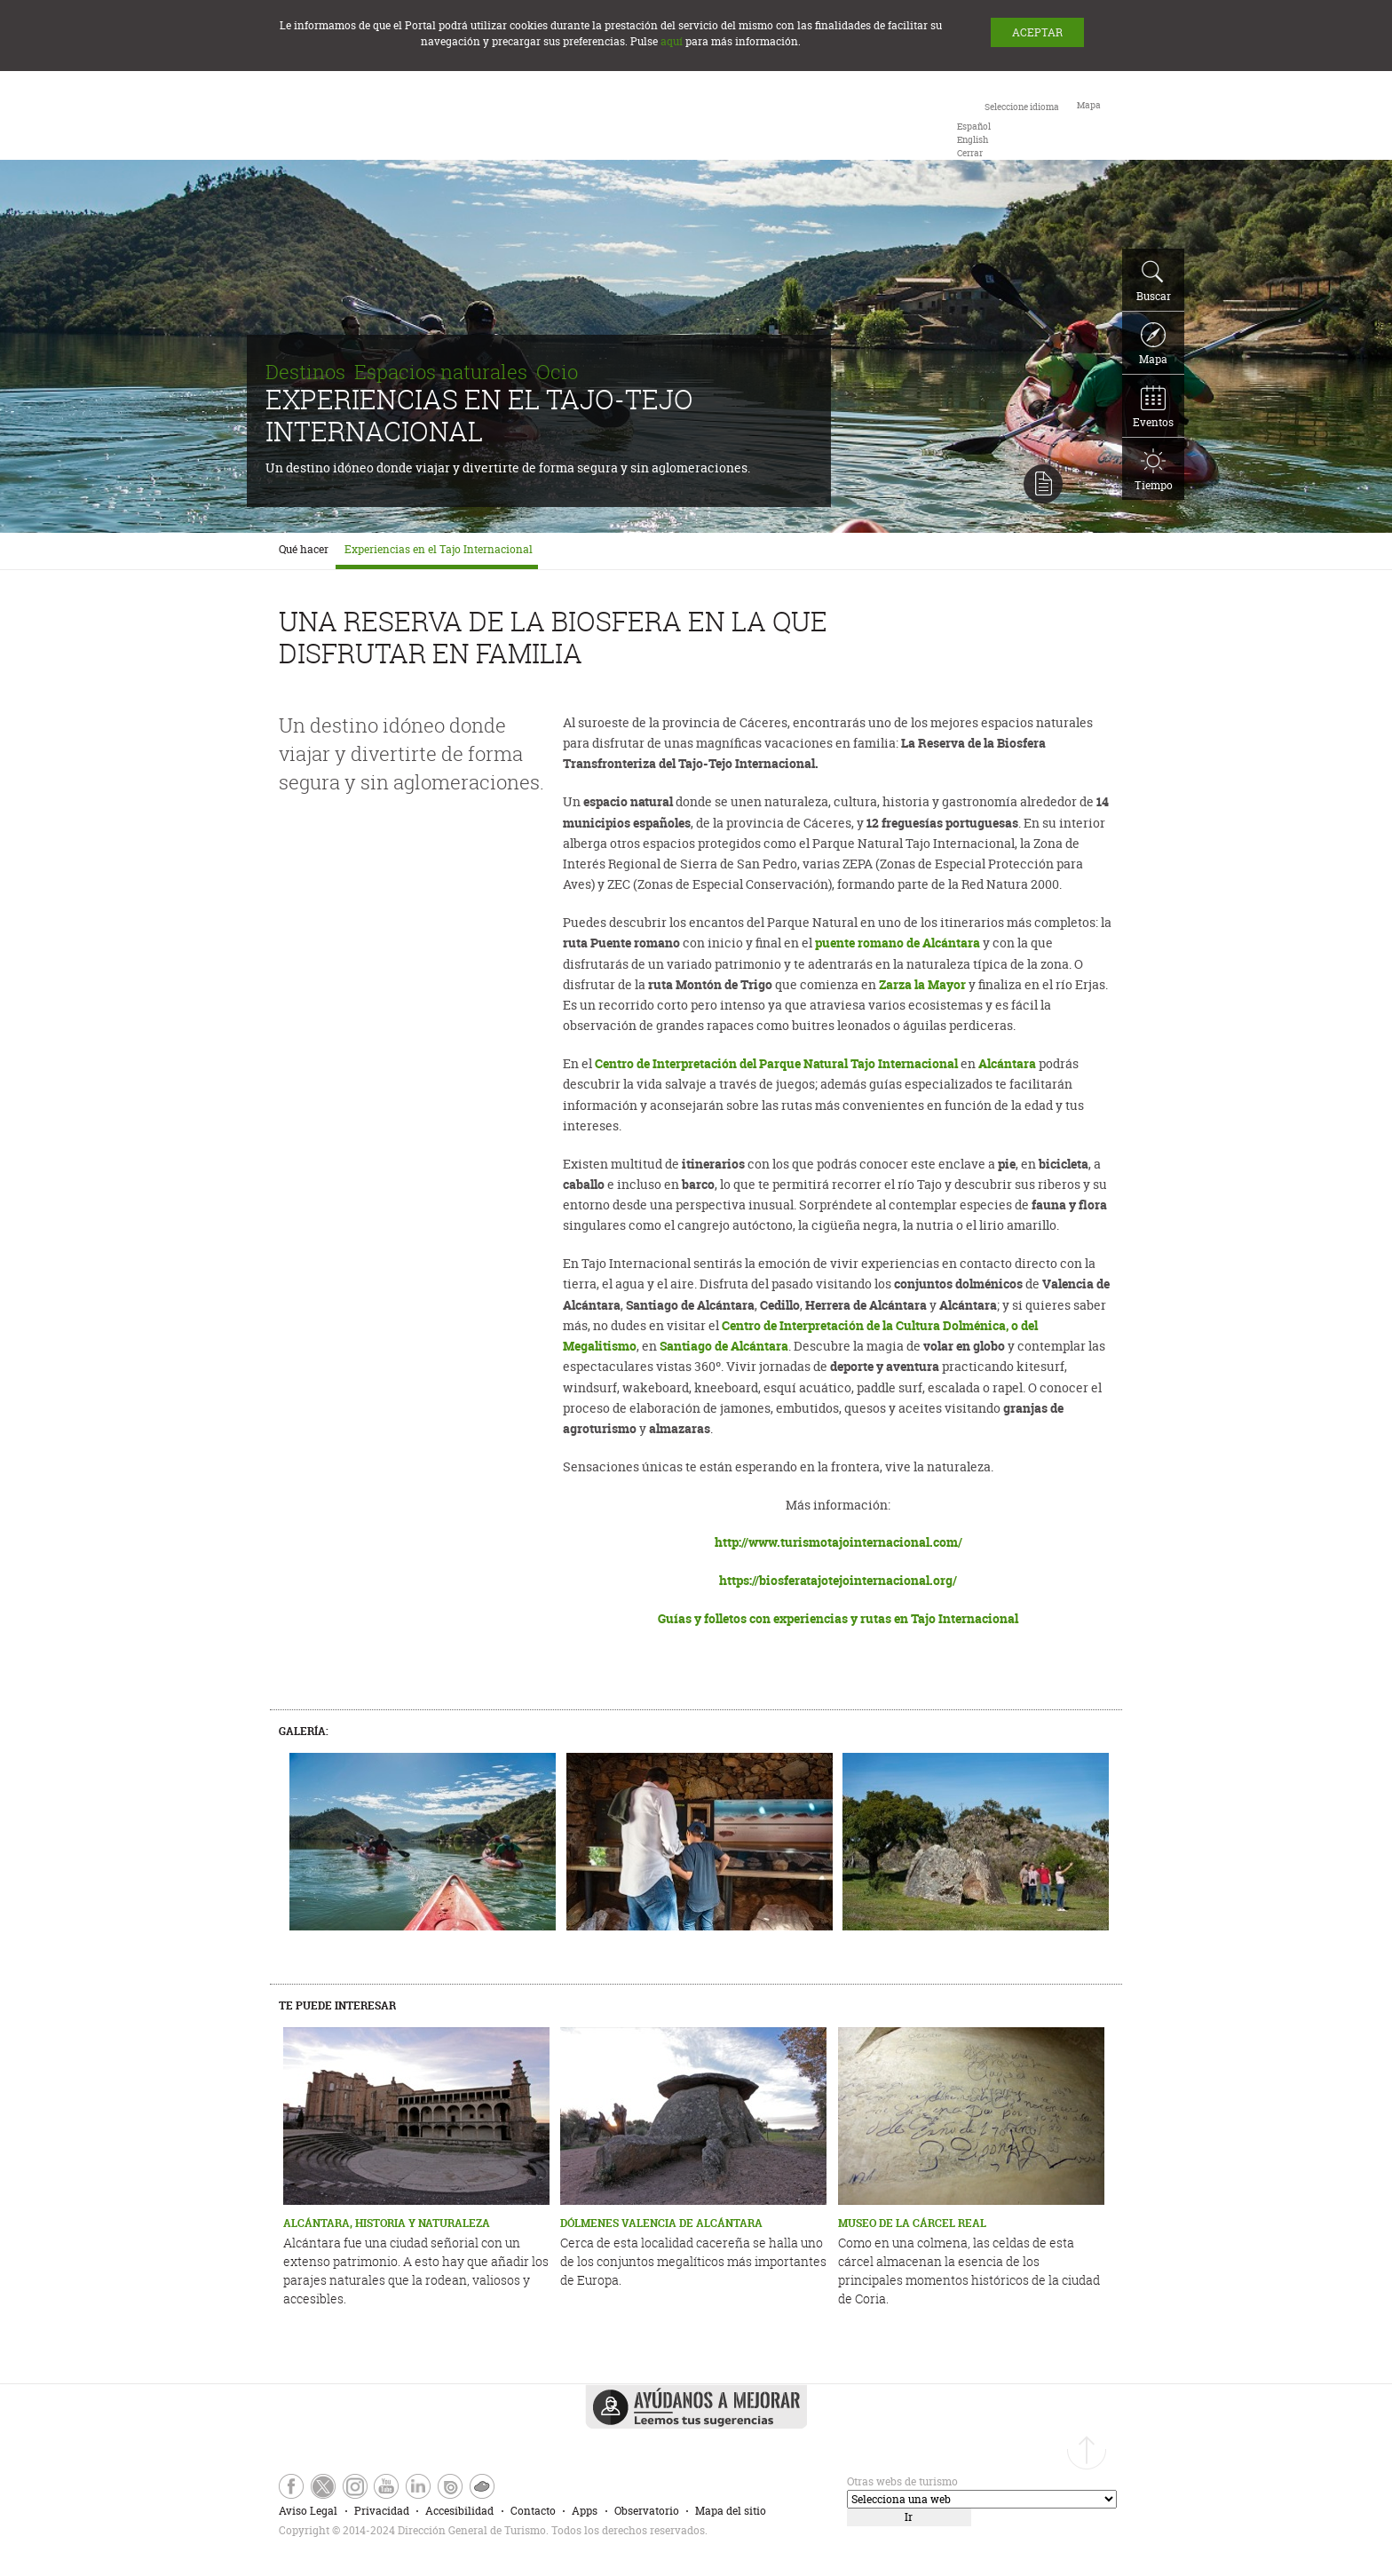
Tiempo (1154, 470)
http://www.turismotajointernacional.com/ (838, 1542)
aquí (671, 41)
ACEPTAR (1037, 32)
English (972, 140)
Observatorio (646, 2510)
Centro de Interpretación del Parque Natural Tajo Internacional (776, 1063)
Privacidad (381, 2510)
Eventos (1153, 407)
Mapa (1153, 344)
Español (974, 126)
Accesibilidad (459, 2510)
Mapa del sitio (730, 2510)
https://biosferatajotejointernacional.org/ (838, 1580)
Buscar (1153, 281)
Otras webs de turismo (902, 2481)
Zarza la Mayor (922, 984)
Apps (584, 2510)
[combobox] (1008, 129)
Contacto (533, 2510)
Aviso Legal (308, 2510)
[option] (974, 126)
